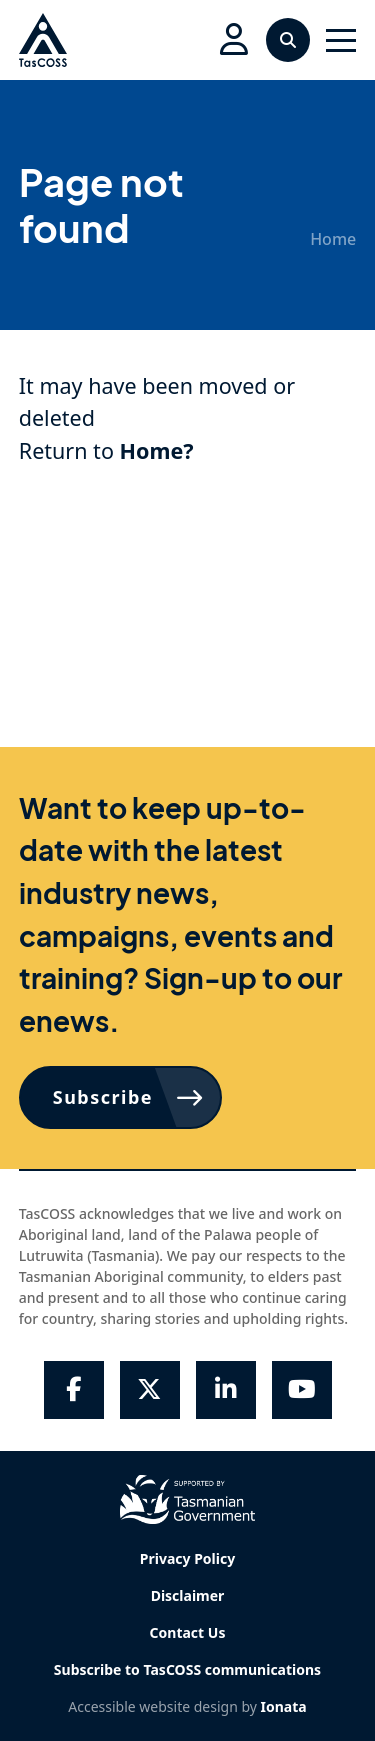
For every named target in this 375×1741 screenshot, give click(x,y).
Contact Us (188, 1632)
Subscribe (103, 1097)
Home (333, 239)
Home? (157, 450)
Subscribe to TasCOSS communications (187, 1669)
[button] (234, 40)
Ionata (284, 1706)
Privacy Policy (187, 1558)
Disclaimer (188, 1595)
